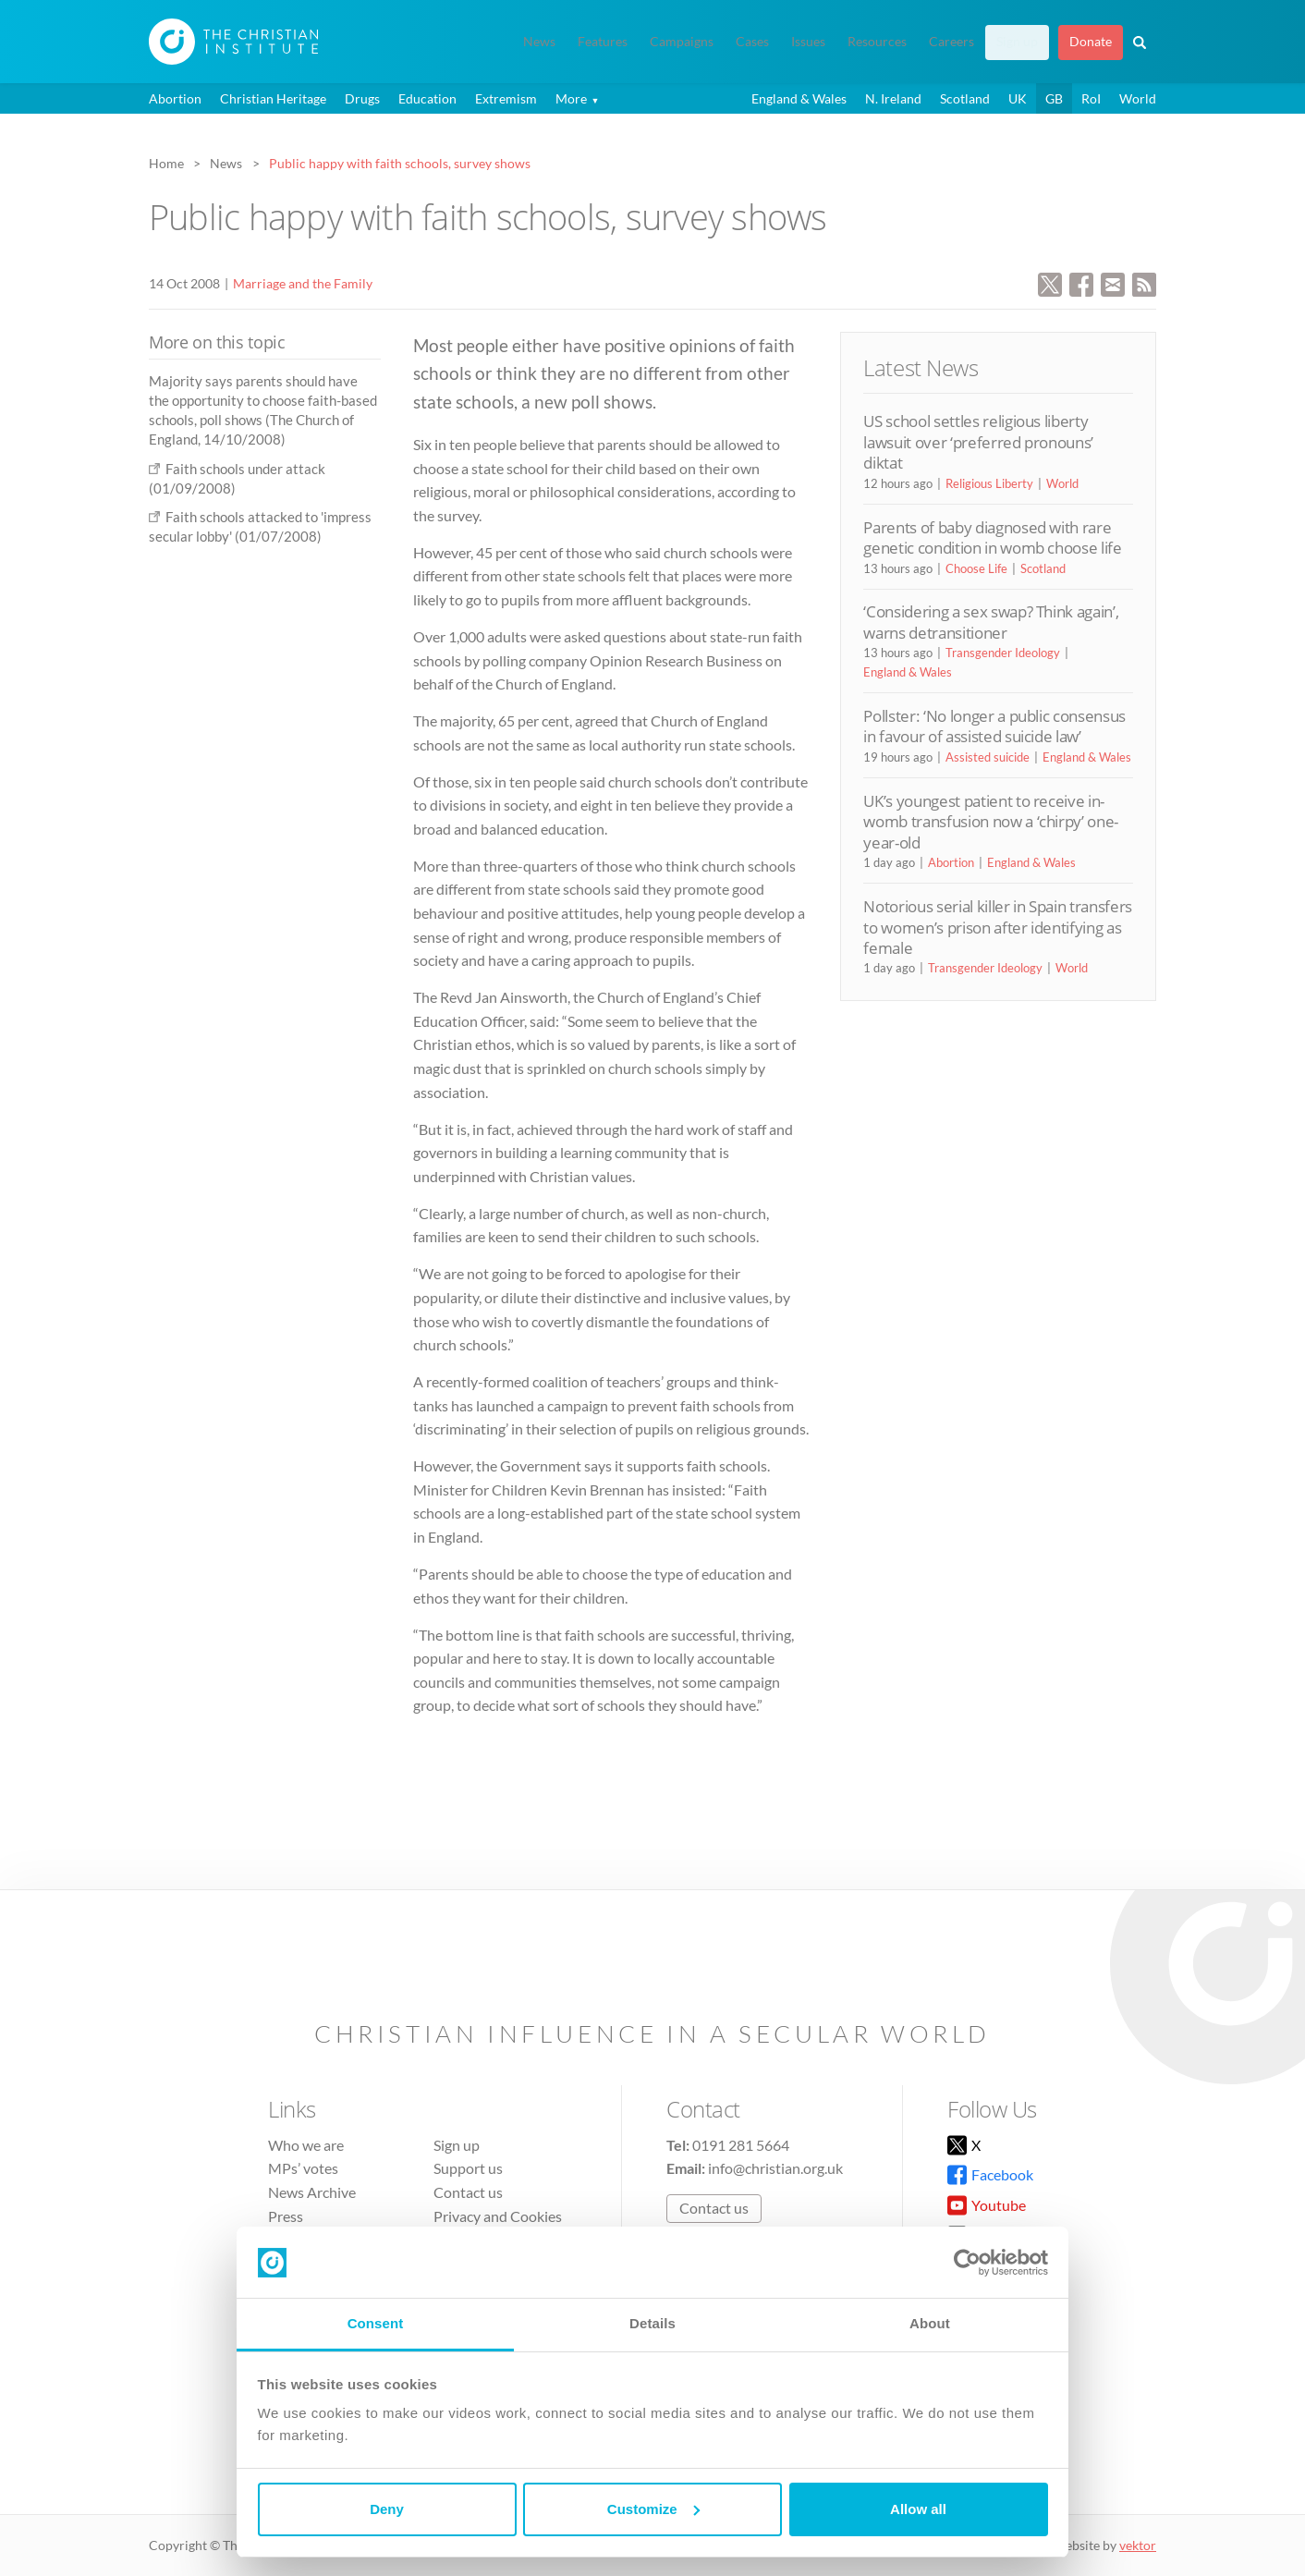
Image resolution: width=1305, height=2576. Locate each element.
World (1137, 98)
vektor (1137, 2545)
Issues (808, 41)
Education (427, 98)
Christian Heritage (273, 98)
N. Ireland (893, 98)
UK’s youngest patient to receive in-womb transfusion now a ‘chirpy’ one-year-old (990, 821)
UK (1017, 98)
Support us (468, 2168)
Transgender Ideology (1002, 652)
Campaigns (681, 41)
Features (603, 41)
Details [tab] (652, 2323)
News (539, 41)
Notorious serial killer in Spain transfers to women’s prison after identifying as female (997, 927)
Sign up (1017, 41)
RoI (1091, 98)
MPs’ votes (303, 2168)
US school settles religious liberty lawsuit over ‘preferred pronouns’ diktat (978, 441)
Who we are (306, 2145)
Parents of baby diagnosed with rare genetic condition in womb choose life (992, 537)
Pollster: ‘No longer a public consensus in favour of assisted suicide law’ (994, 726)
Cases (752, 41)
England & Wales (799, 98)
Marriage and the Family (302, 283)
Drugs (362, 98)
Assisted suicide (987, 757)
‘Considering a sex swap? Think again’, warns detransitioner (990, 621)
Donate (1090, 41)
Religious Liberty (989, 483)
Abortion (175, 98)
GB (1054, 98)
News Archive (312, 2192)
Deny (387, 2509)
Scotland (965, 98)
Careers (951, 41)
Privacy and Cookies (497, 2216)
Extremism (506, 98)
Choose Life (976, 568)
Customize (653, 2509)
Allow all (918, 2509)
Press (285, 2216)
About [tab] (929, 2323)
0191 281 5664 (740, 2145)
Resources (877, 41)
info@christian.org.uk (775, 2168)
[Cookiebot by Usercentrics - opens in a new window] (967, 2263)
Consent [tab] (376, 2323)
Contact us (468, 2192)
